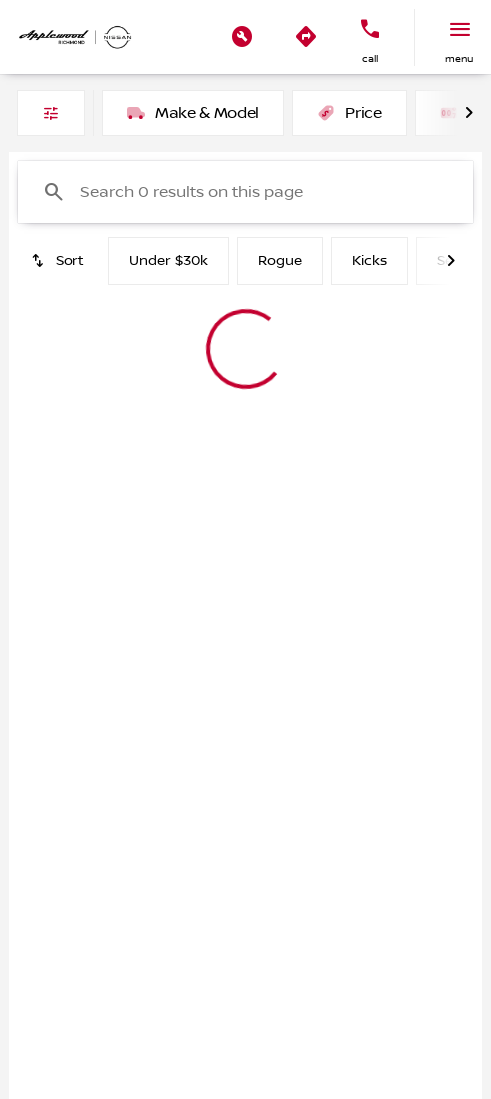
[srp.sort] (59, 261)
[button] (242, 37)
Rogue (280, 261)
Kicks (369, 261)
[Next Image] (469, 113)
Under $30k (168, 261)
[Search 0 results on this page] (245, 192)
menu (459, 58)
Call (370, 58)
